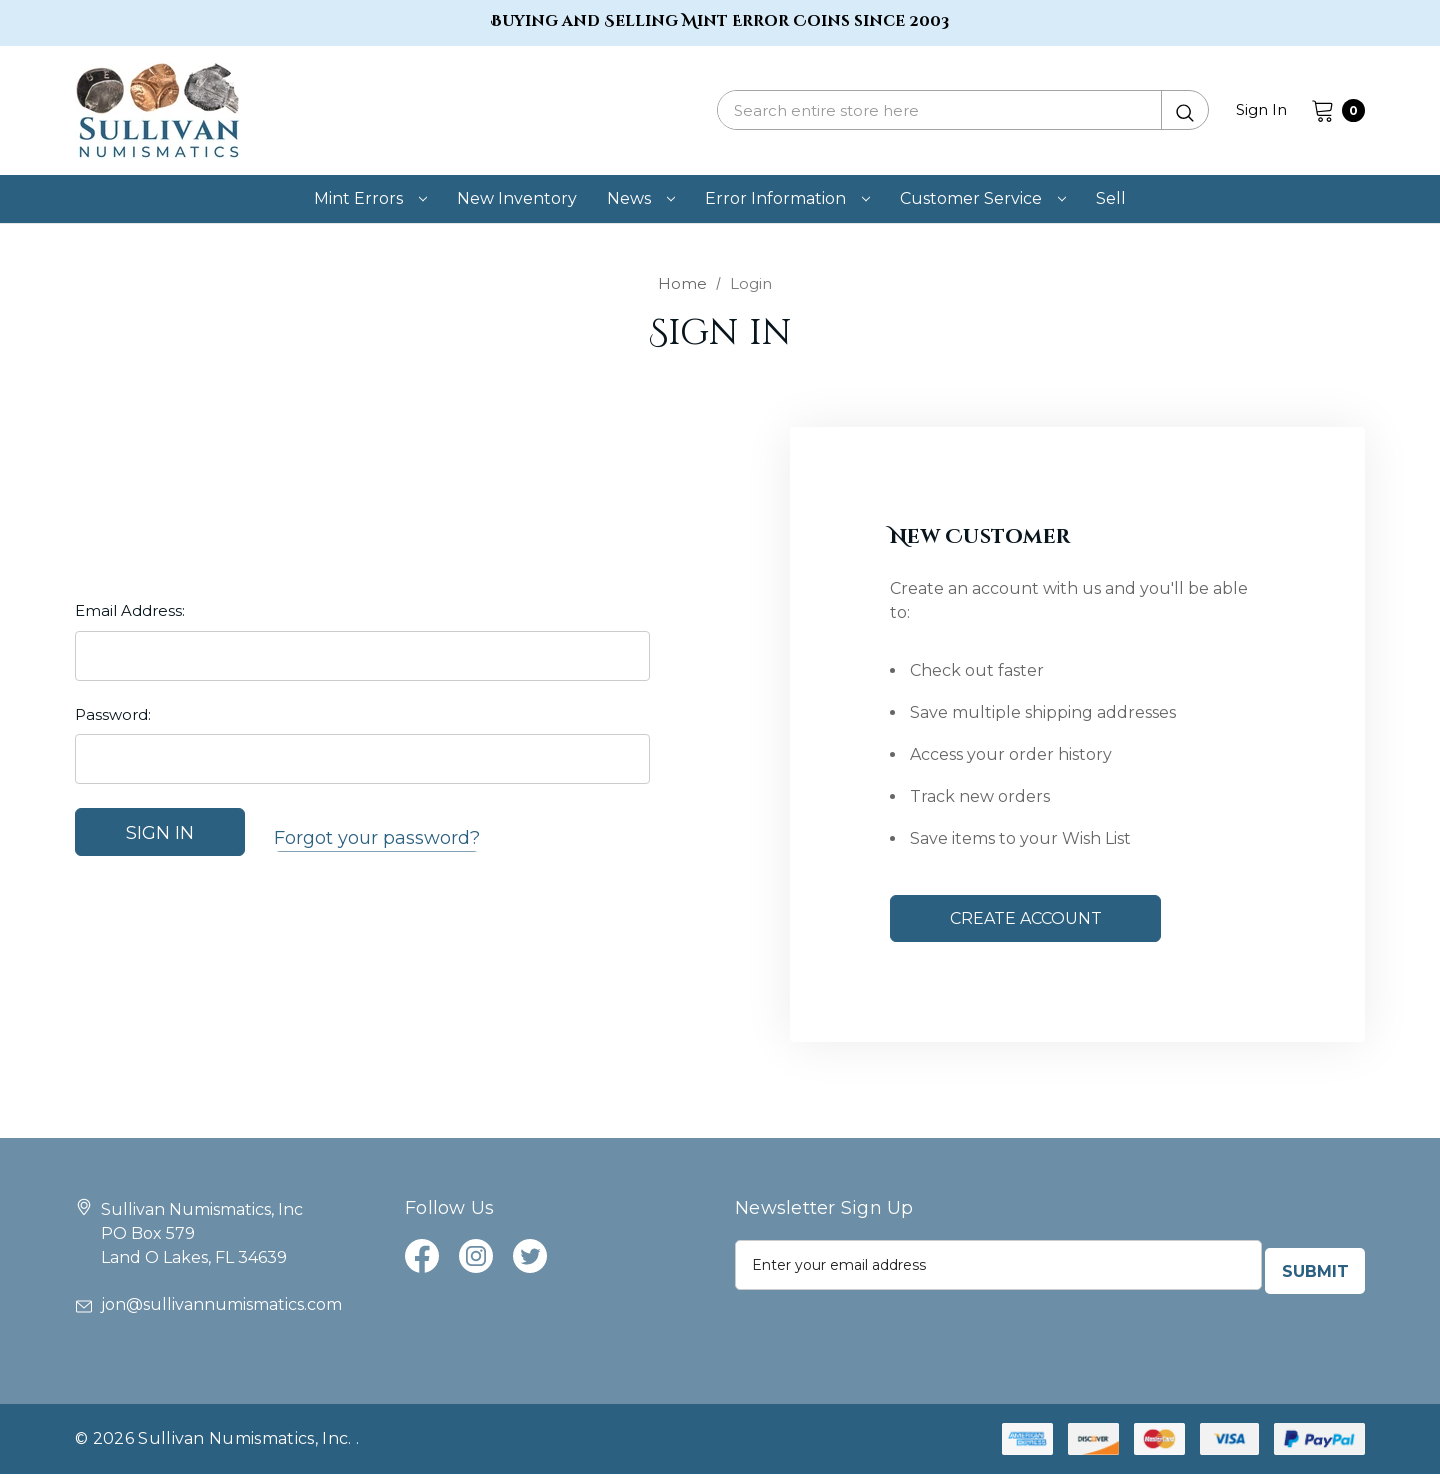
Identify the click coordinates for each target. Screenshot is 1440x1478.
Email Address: (130, 617)
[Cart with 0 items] (1332, 110)
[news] (641, 199)
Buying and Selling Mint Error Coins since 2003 (720, 21)
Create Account (1026, 920)
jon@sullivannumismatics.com (208, 1309)
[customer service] (983, 199)
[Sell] (1111, 199)
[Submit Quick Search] (1184, 110)
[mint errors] (370, 199)
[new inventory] (517, 199)
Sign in (1261, 109)
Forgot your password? (377, 840)
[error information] (787, 199)
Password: (113, 720)
